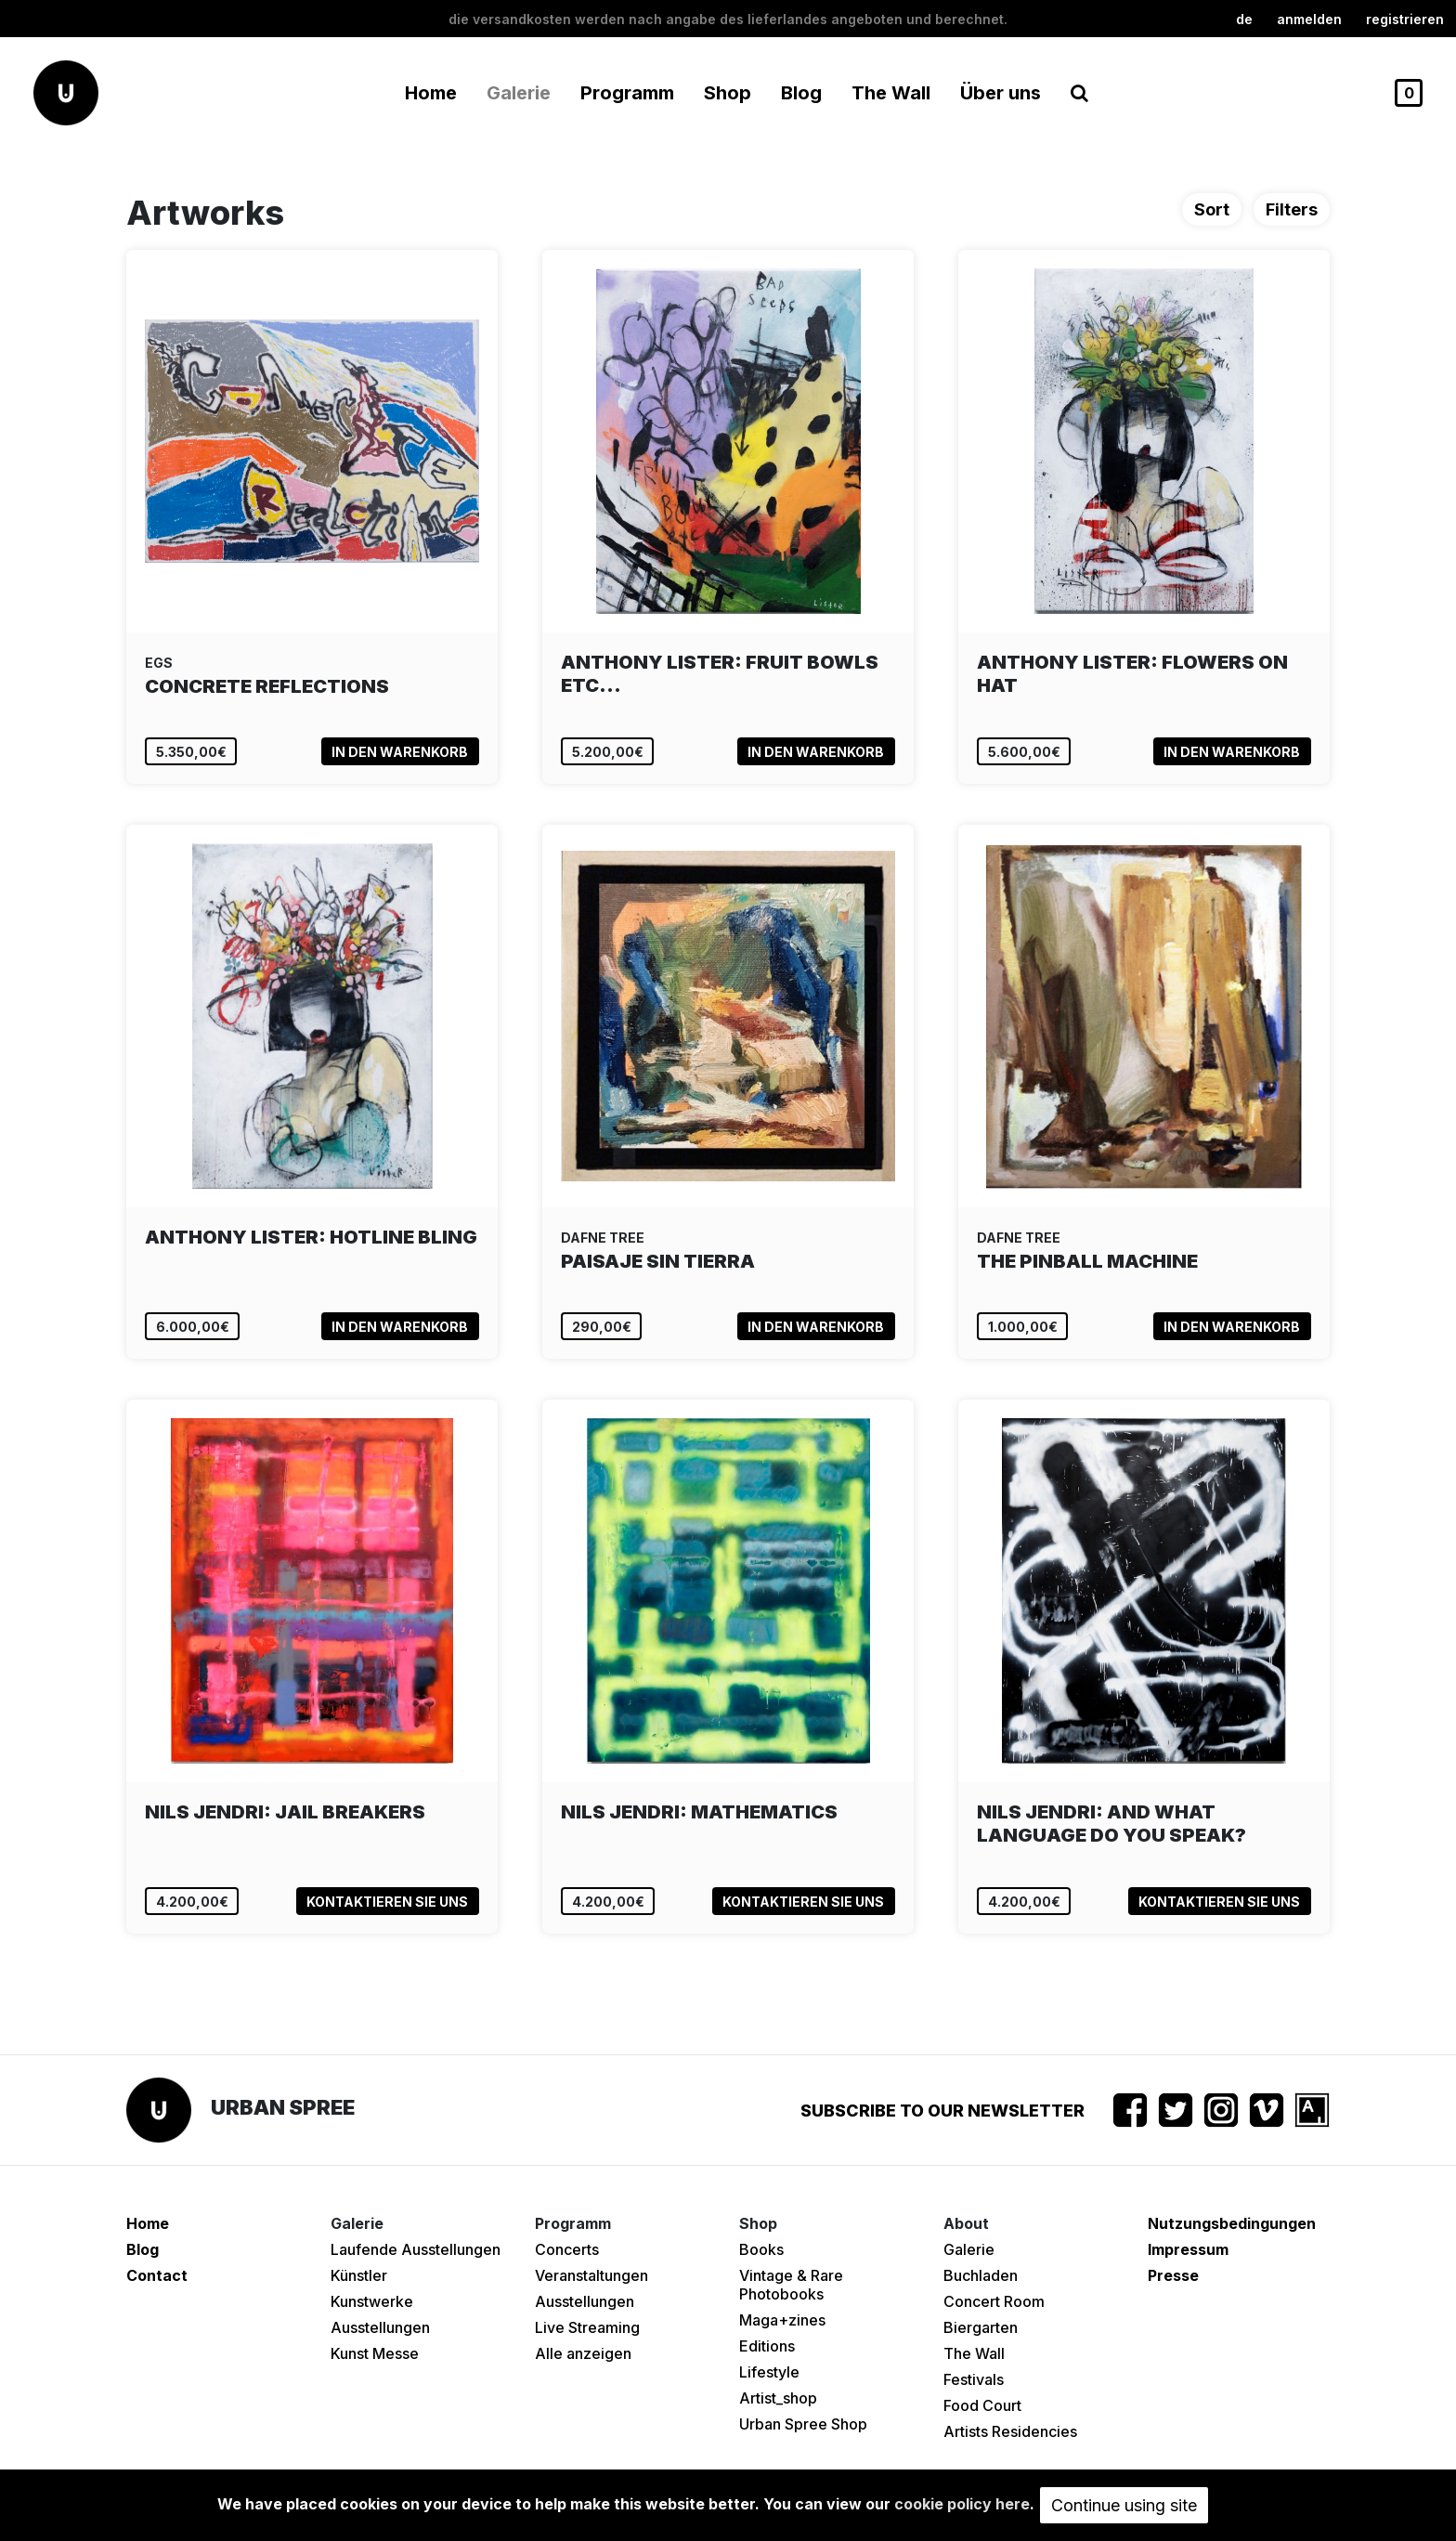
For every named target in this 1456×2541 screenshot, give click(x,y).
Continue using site (1124, 2505)
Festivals (973, 2379)
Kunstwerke (372, 2301)
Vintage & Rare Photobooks (791, 2284)
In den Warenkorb (400, 752)
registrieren (1405, 19)
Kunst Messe (375, 2353)
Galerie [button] (519, 93)
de (1244, 19)
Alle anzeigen (583, 2353)
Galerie (968, 2249)
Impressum (1188, 2249)
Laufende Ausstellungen (415, 2249)
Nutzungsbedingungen (1232, 2223)
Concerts (567, 2249)
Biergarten (980, 2327)
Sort (1211, 209)
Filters (1292, 209)
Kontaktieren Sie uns (387, 1901)
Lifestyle (769, 2372)
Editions (767, 2346)
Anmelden (1309, 19)
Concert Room (994, 2301)
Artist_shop (778, 2398)
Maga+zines (782, 2320)
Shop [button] (727, 93)
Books (761, 2249)
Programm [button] (627, 93)
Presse (1173, 2275)
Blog (801, 93)
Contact (157, 2275)
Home (431, 93)
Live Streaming (587, 2327)
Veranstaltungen (591, 2275)
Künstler (359, 2275)
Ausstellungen (380, 2327)
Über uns (1000, 93)
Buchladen (980, 2275)
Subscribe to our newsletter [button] (942, 2110)
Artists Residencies (1010, 2431)
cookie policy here (962, 2504)
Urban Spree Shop (803, 2424)
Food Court (982, 2405)
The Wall (891, 93)
